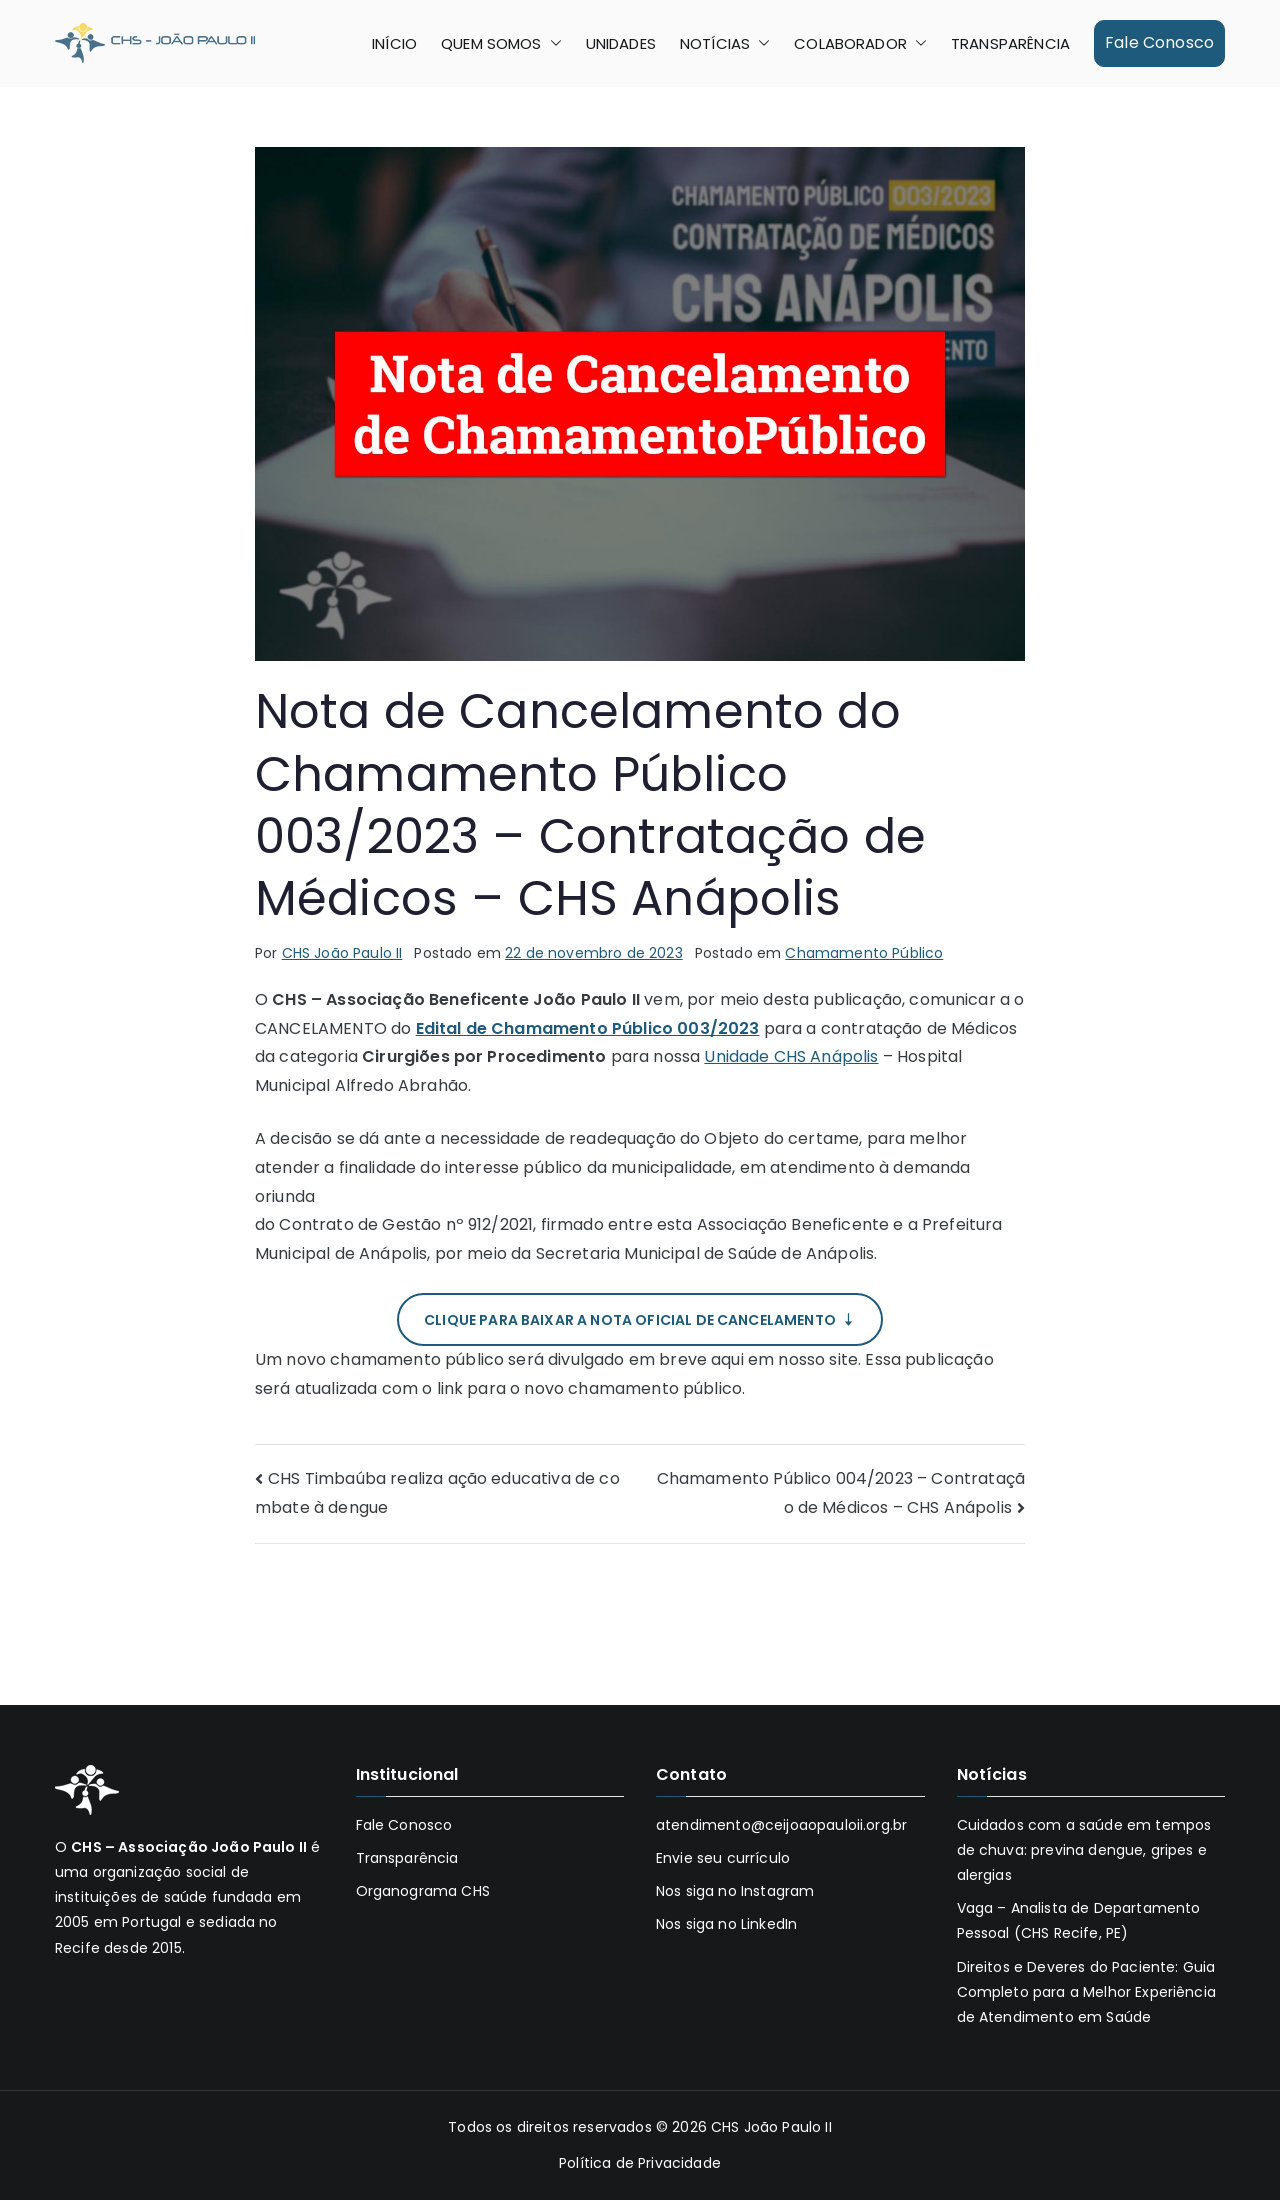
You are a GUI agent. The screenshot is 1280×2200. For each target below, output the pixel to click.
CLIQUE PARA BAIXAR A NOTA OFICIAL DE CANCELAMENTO (640, 1320)
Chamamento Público (864, 953)
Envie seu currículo (723, 1858)
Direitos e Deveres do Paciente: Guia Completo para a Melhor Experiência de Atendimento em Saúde (1086, 1992)
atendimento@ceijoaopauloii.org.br (781, 1825)
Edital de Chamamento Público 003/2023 (588, 1028)
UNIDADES (621, 43)
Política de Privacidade (640, 2163)
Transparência (407, 1858)
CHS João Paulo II (342, 953)
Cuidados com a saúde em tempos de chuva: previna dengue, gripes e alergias (1084, 1850)
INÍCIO (394, 43)
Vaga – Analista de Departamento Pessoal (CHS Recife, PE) (1079, 1920)
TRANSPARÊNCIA (1010, 43)
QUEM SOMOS (501, 43)
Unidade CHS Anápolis (791, 1056)
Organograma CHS (423, 1891)
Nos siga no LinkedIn (726, 1924)
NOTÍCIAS (725, 43)
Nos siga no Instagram (735, 1891)
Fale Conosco (1159, 42)
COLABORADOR (860, 43)
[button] (552, 43)
